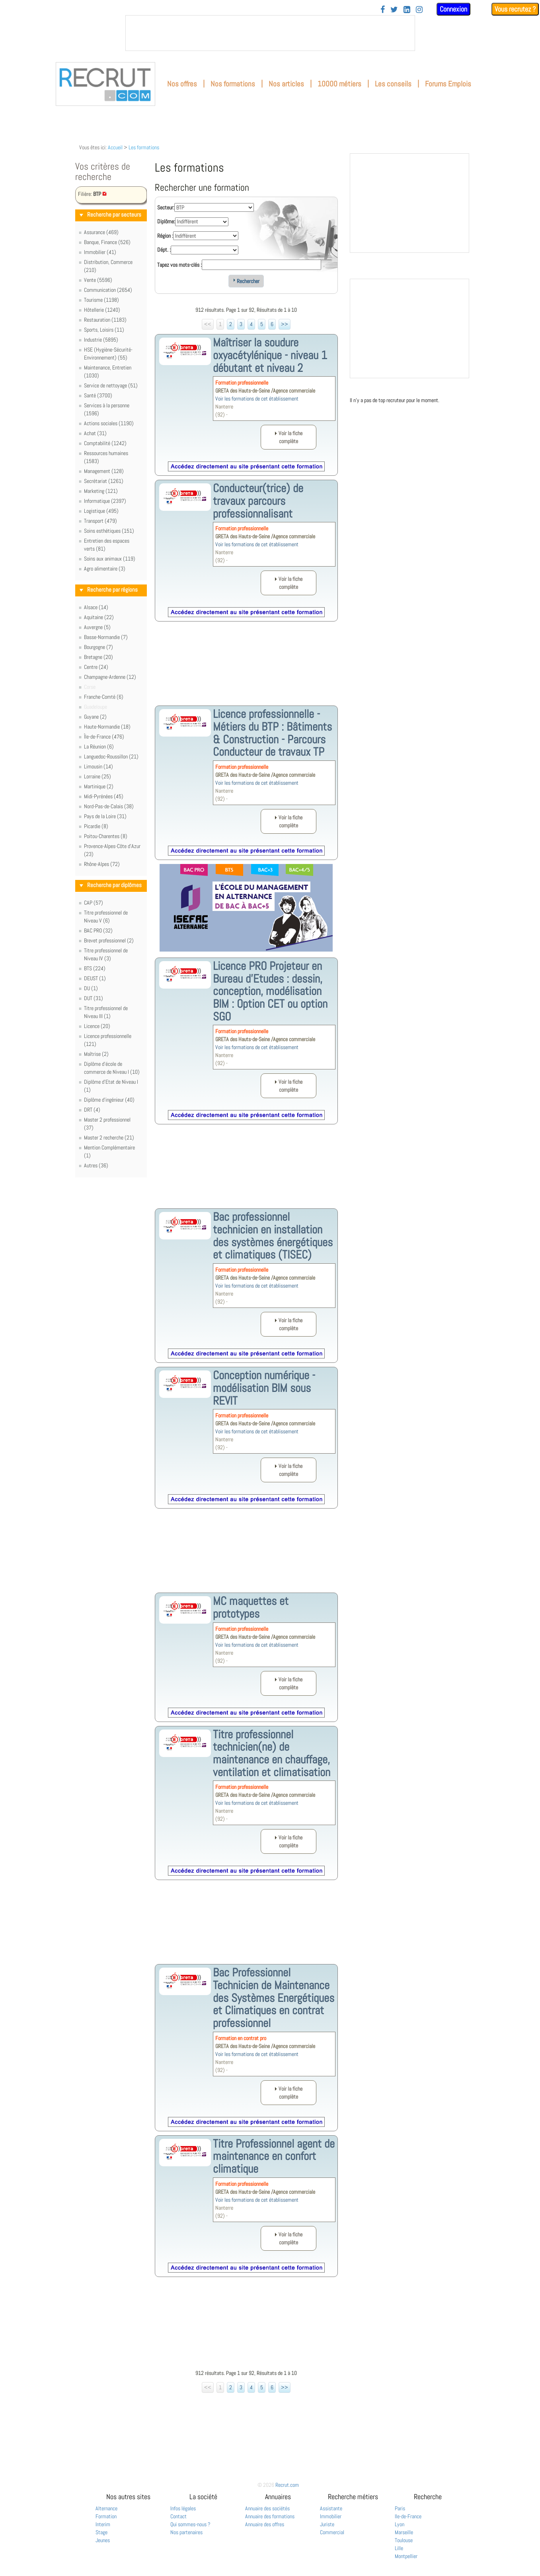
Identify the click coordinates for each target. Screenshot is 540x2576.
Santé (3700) (98, 395)
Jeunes (103, 2540)
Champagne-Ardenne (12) (110, 676)
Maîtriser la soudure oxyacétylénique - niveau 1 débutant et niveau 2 (270, 355)
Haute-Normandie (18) (107, 726)
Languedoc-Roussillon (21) (111, 756)
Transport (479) (100, 520)
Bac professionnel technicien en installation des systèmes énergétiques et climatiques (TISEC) (273, 1236)
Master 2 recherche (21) (109, 1137)
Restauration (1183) (105, 319)
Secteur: (165, 207)
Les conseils (393, 84)
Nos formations (233, 84)
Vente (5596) (98, 279)
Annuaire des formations (269, 2516)
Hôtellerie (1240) (102, 309)
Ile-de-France (408, 2516)
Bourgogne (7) (98, 647)
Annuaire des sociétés (267, 2508)
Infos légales (183, 2508)
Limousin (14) (98, 766)
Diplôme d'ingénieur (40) (109, 1099)
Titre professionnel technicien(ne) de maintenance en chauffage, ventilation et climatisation (271, 1753)
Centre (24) (96, 666)
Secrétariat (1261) (103, 481)
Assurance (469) (101, 232)
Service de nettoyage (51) (111, 385)
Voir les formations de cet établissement (256, 398)
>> (284, 324)
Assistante (331, 2508)
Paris (400, 2508)
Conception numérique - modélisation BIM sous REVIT (264, 1387)
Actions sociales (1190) (109, 423)
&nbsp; (270, 33)
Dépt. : (164, 249)
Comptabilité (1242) (105, 443)
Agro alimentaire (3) (104, 568)
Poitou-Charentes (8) (105, 836)
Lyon (399, 2524)
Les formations (144, 147)
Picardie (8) (96, 826)
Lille (399, 2548)
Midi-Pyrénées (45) (103, 796)
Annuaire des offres (264, 2524)
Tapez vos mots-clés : (179, 264)
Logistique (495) (101, 510)
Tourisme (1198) (101, 299)
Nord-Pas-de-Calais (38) (109, 806)
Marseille (404, 2532)
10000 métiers (339, 84)
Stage (101, 2532)
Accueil (115, 147)
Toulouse (404, 2540)
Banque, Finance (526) (107, 242)
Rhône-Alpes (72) (102, 864)
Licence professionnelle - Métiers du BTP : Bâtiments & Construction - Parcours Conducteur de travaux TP (272, 733)
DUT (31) (93, 998)
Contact (178, 2516)
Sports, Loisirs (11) (104, 329)
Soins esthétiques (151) (109, 530)
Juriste (327, 2524)
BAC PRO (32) (98, 930)
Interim (103, 2524)
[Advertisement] (246, 670)
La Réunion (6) (99, 746)
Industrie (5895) (101, 339)
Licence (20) (97, 1026)
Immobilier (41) (100, 252)
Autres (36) (96, 1165)
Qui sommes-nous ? (190, 2524)
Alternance (106, 2508)
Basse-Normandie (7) (106, 637)
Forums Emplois (448, 84)
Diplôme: (166, 221)
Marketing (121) (101, 490)
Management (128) (104, 471)
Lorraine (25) (97, 776)
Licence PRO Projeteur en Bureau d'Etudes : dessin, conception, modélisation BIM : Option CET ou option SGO (270, 991)
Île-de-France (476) (104, 736)
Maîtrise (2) (96, 1053)
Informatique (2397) (105, 500)
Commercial (332, 2532)
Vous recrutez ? (515, 9)
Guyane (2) (95, 716)
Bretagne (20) (98, 657)
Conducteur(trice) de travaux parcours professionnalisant (258, 500)
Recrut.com (287, 2484)
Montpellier (406, 2556)
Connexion (453, 9)
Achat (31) (95, 433)
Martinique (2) (98, 786)
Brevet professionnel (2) (109, 940)
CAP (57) (93, 902)
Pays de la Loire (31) (105, 816)
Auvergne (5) (97, 627)
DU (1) (91, 988)
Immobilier (330, 2516)
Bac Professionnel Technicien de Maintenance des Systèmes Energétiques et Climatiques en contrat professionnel (273, 1997)
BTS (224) (94, 968)
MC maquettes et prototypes (251, 1607)
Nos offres (182, 84)
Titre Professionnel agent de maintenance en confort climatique (274, 2156)
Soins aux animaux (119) (109, 558)
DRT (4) (92, 1109)
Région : (165, 235)
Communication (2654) (108, 289)
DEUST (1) (95, 978)
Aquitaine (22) (99, 617)
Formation (106, 2516)
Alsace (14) (96, 607)
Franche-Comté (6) (103, 696)
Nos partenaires (186, 2532)
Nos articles (286, 84)
